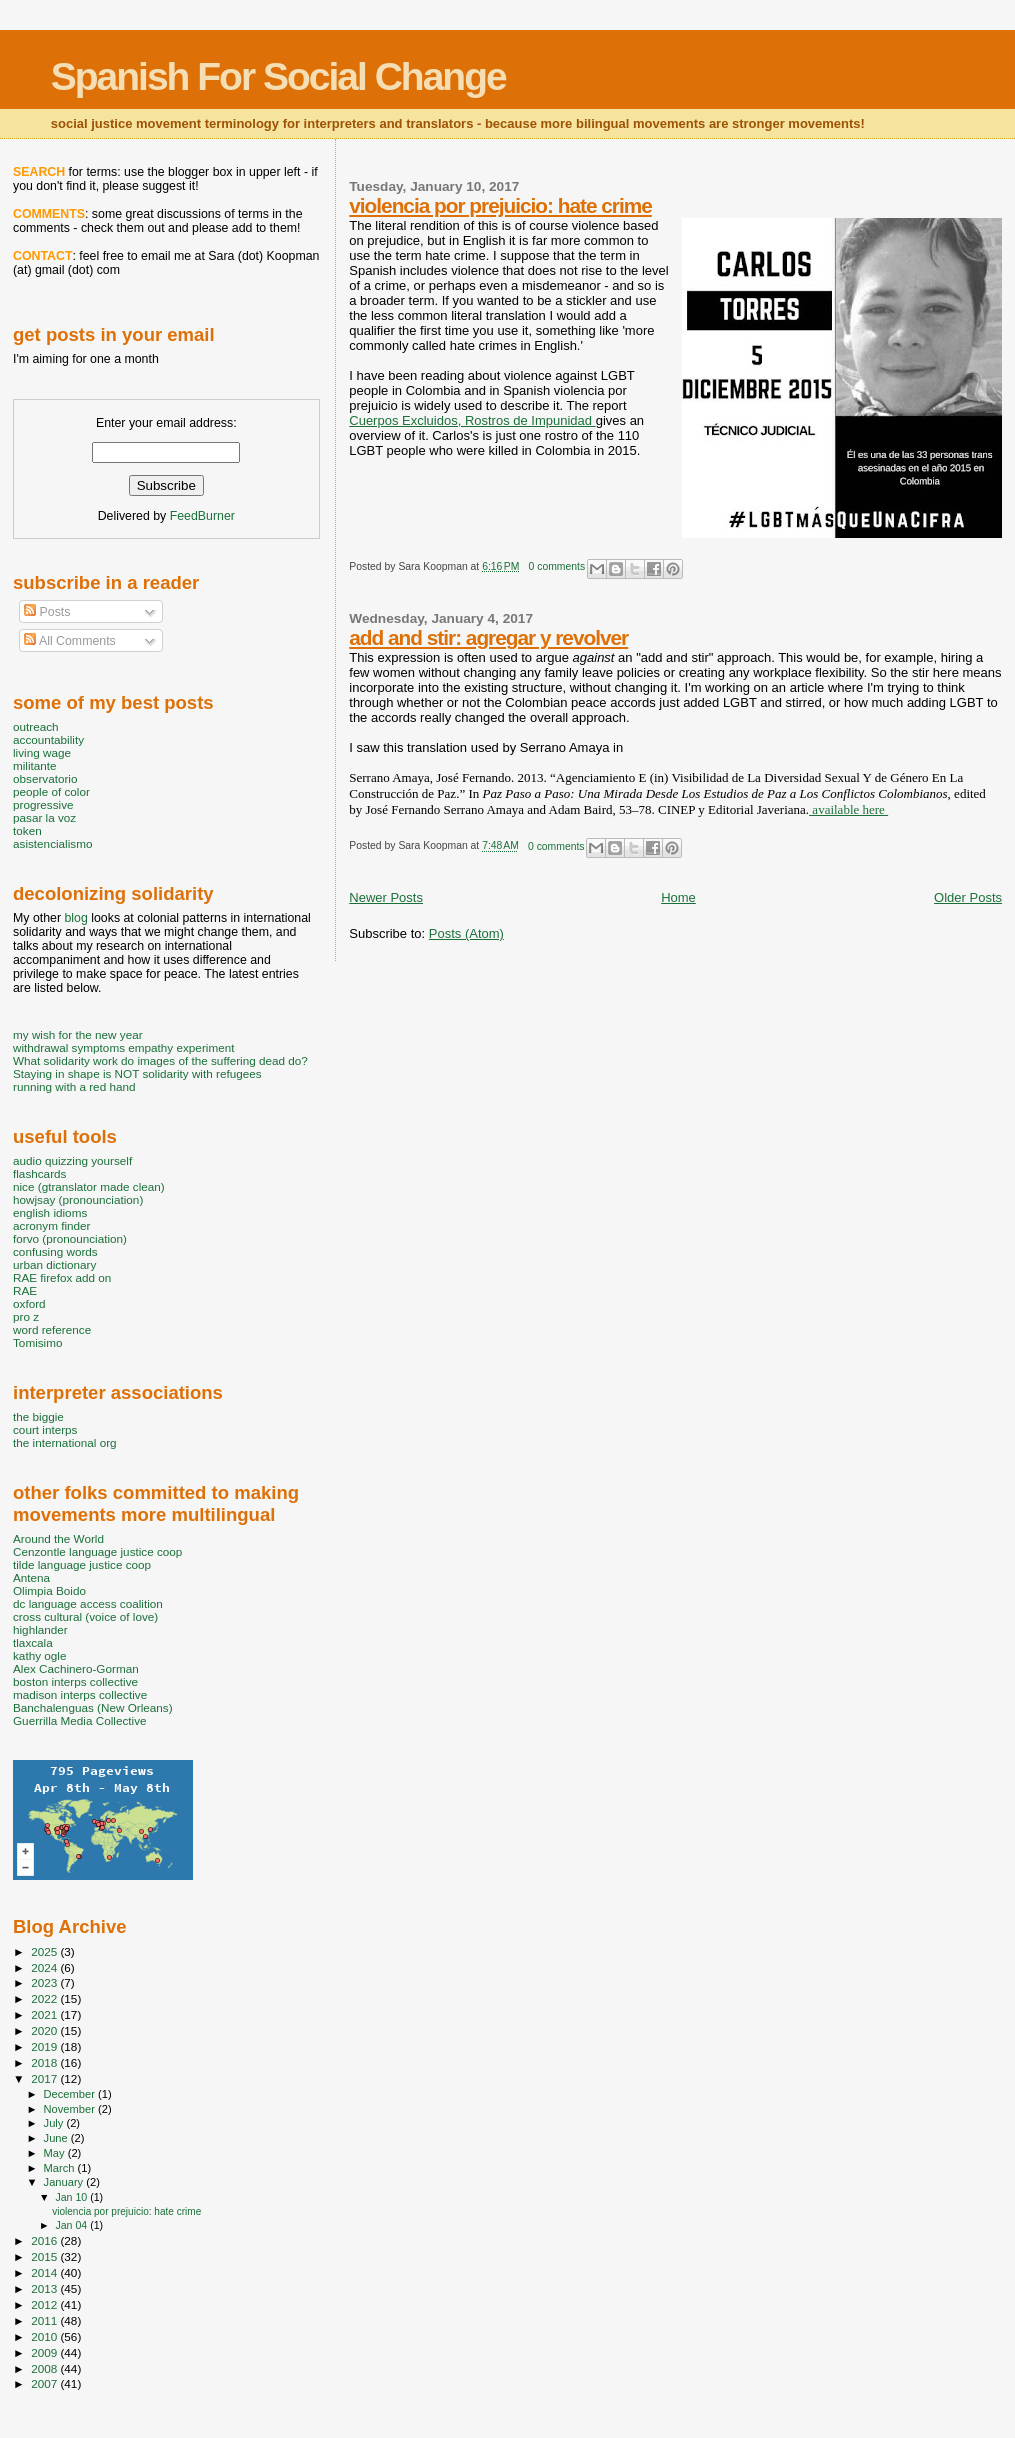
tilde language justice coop (82, 1564)
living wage (42, 752)
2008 (45, 2368)
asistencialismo (52, 843)
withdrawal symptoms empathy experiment (123, 1047)
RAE (25, 1290)
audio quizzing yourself (72, 1160)
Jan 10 (72, 2197)
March (61, 2168)
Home (678, 897)
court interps (45, 1429)
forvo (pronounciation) (70, 1238)
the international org (65, 1442)
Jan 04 (72, 2225)
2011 (45, 2320)
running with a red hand (74, 1086)
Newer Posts (386, 897)
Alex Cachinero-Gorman (76, 1668)
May (56, 2153)
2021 (45, 2014)
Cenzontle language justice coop (97, 1551)
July (55, 2123)
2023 (45, 1982)
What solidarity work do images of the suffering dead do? (160, 1060)
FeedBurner (202, 516)
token (27, 830)
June (57, 2138)
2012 (45, 2304)
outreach (36, 726)
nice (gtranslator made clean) (89, 1186)
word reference (52, 1329)
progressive (43, 804)
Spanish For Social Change (278, 76)
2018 (45, 2062)
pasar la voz (44, 817)
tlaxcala (33, 1642)
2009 (45, 2352)
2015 (45, 2256)
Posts (47, 612)
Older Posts (968, 897)
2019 (45, 2046)
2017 (45, 2078)
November (71, 2109)
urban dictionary (54, 1264)
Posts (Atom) (466, 933)
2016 (45, 2240)
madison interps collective (80, 1694)
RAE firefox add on (62, 1277)
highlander (40, 1629)
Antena (31, 1577)
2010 (45, 2336)
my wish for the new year (78, 1034)
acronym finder (52, 1225)
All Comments (70, 641)
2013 (45, 2288)
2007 (45, 2383)
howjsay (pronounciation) (78, 1199)
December (71, 2094)
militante (35, 765)
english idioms (50, 1212)
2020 (45, 2030)
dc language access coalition (88, 1603)
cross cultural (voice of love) (85, 1616)
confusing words (55, 1251)
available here (848, 809)
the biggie (38, 1416)
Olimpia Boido (49, 1590)
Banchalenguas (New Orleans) (93, 1707)
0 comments (557, 566)
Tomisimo (37, 1342)
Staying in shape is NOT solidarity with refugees (137, 1073)
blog (75, 918)
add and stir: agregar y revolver (488, 637)
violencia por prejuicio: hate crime (500, 205)
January (65, 2182)
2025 (45, 1951)
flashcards (39, 1173)
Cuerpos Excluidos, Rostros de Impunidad (472, 420)
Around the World (58, 1538)
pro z (26, 1316)
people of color (51, 791)
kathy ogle (39, 1655)
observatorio (45, 778)
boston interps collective (75, 1681)
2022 (45, 1998)
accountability (48, 739)
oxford (29, 1303)
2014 (45, 2272)
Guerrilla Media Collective (80, 1720)
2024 (45, 1967)
